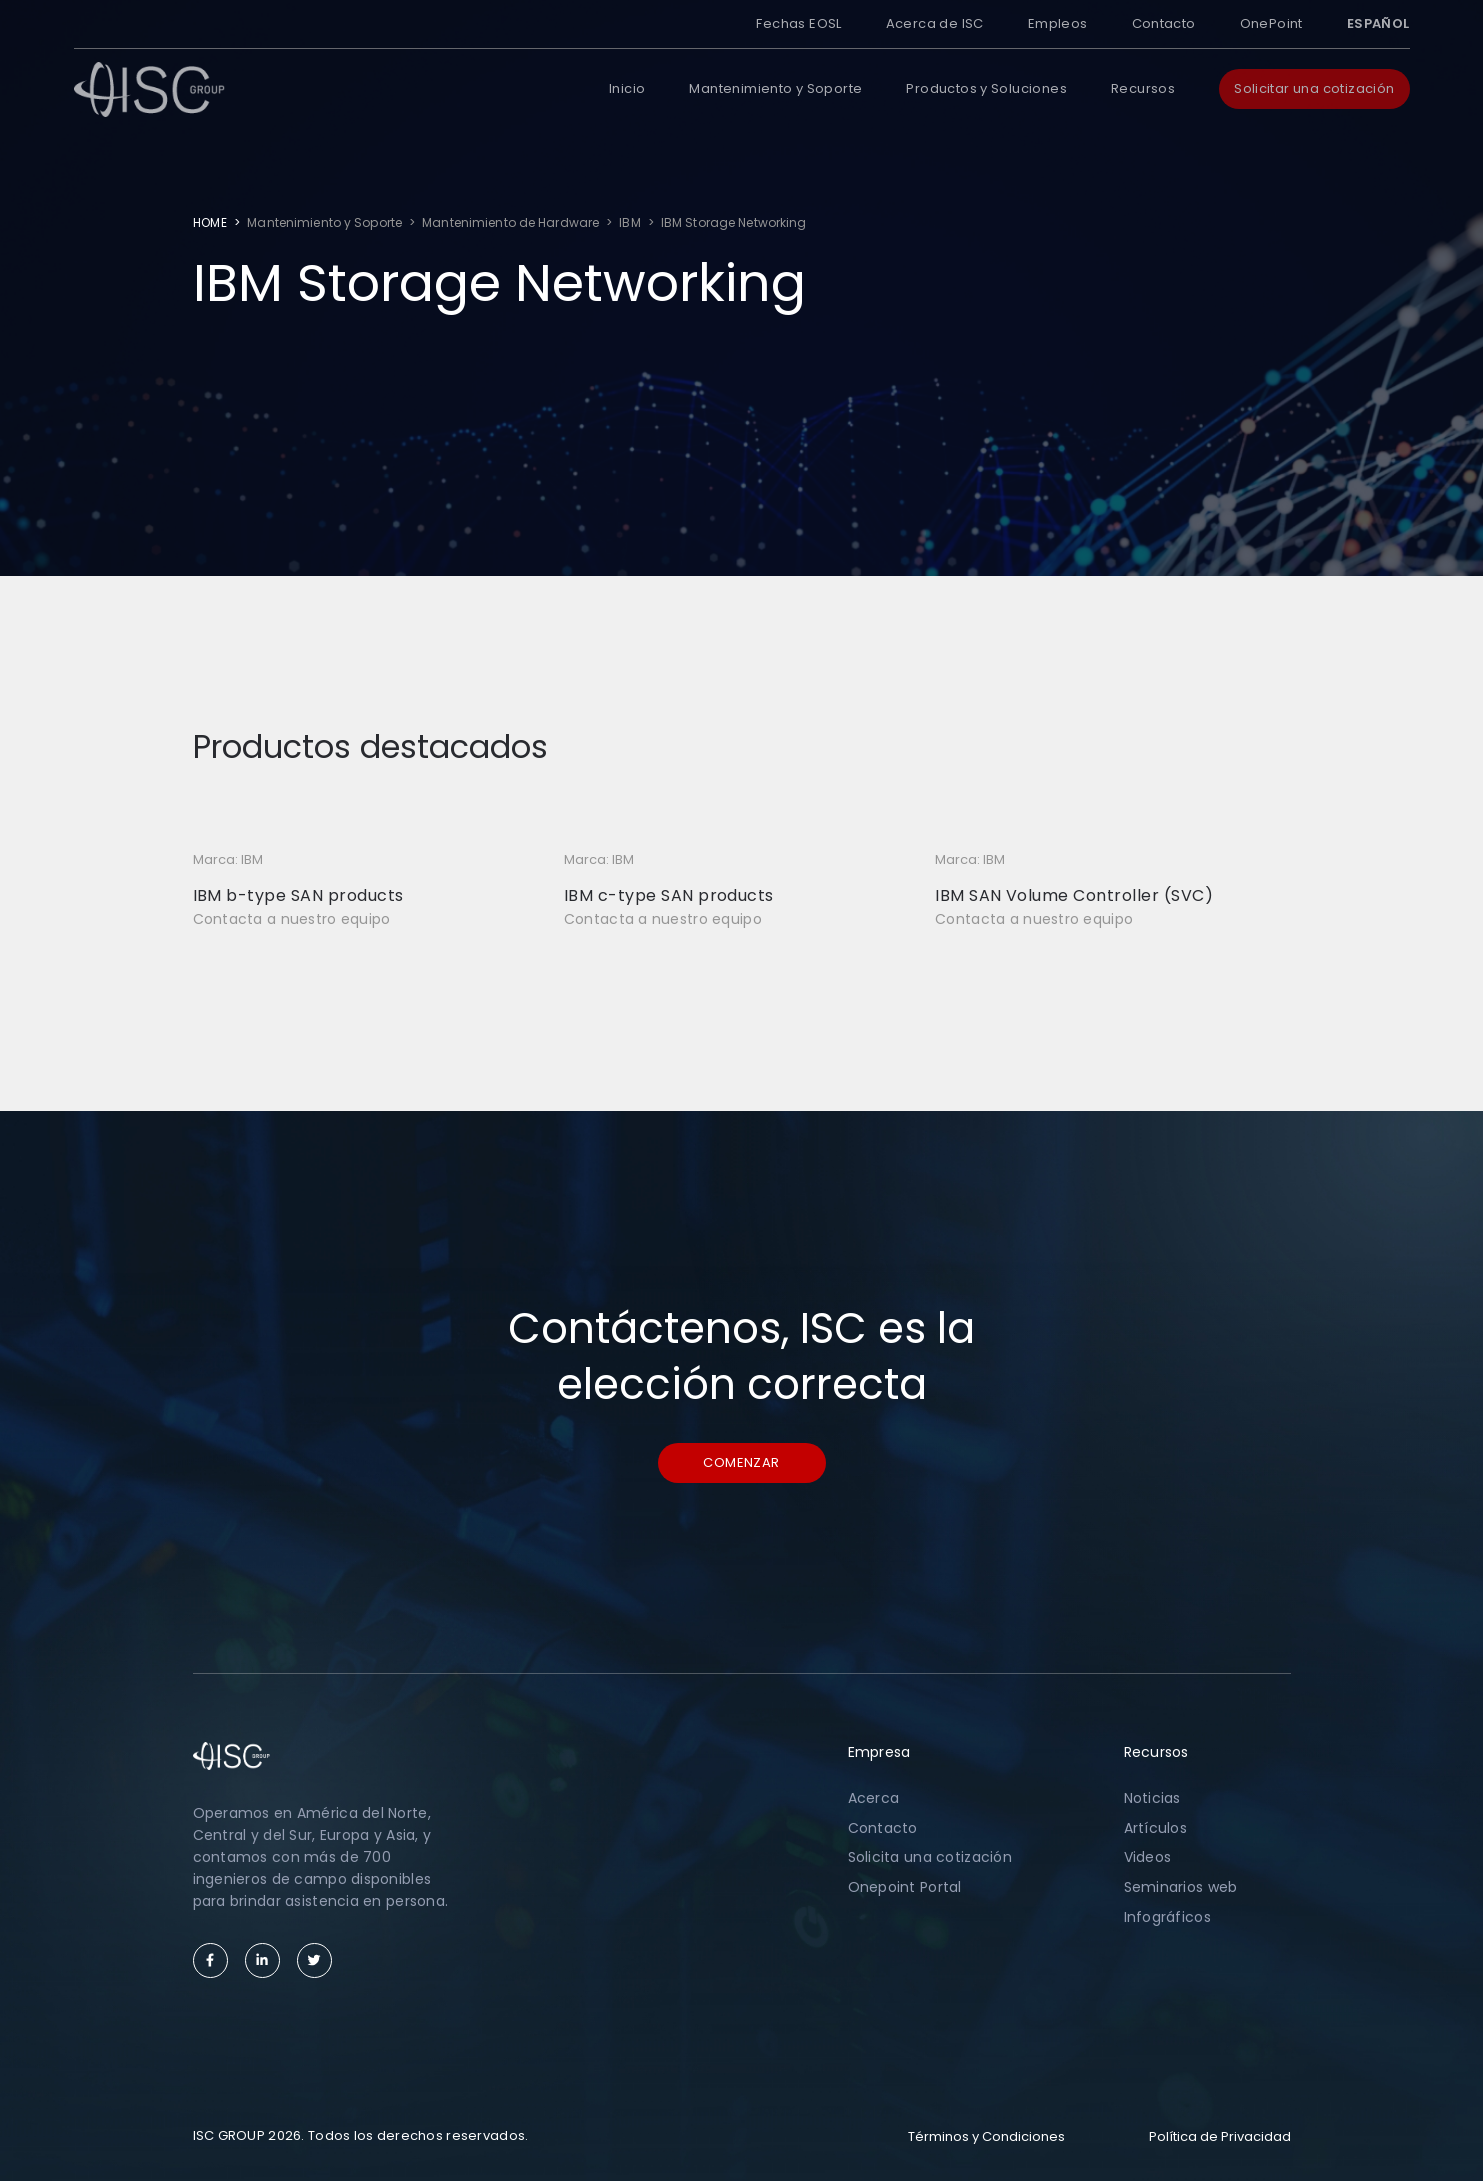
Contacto (1164, 23)
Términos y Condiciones (986, 2136)
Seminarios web (1181, 1887)
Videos (1148, 1857)
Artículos (1156, 1828)
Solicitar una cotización (1314, 88)
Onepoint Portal (905, 1887)
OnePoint (1271, 23)
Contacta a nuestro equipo (292, 919)
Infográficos (1167, 1917)
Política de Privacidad (1220, 2136)
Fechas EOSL (798, 23)
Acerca (874, 1798)
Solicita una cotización (930, 1857)
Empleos (1058, 23)
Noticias (1152, 1798)
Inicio (627, 88)
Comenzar (741, 1462)
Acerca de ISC (935, 23)
